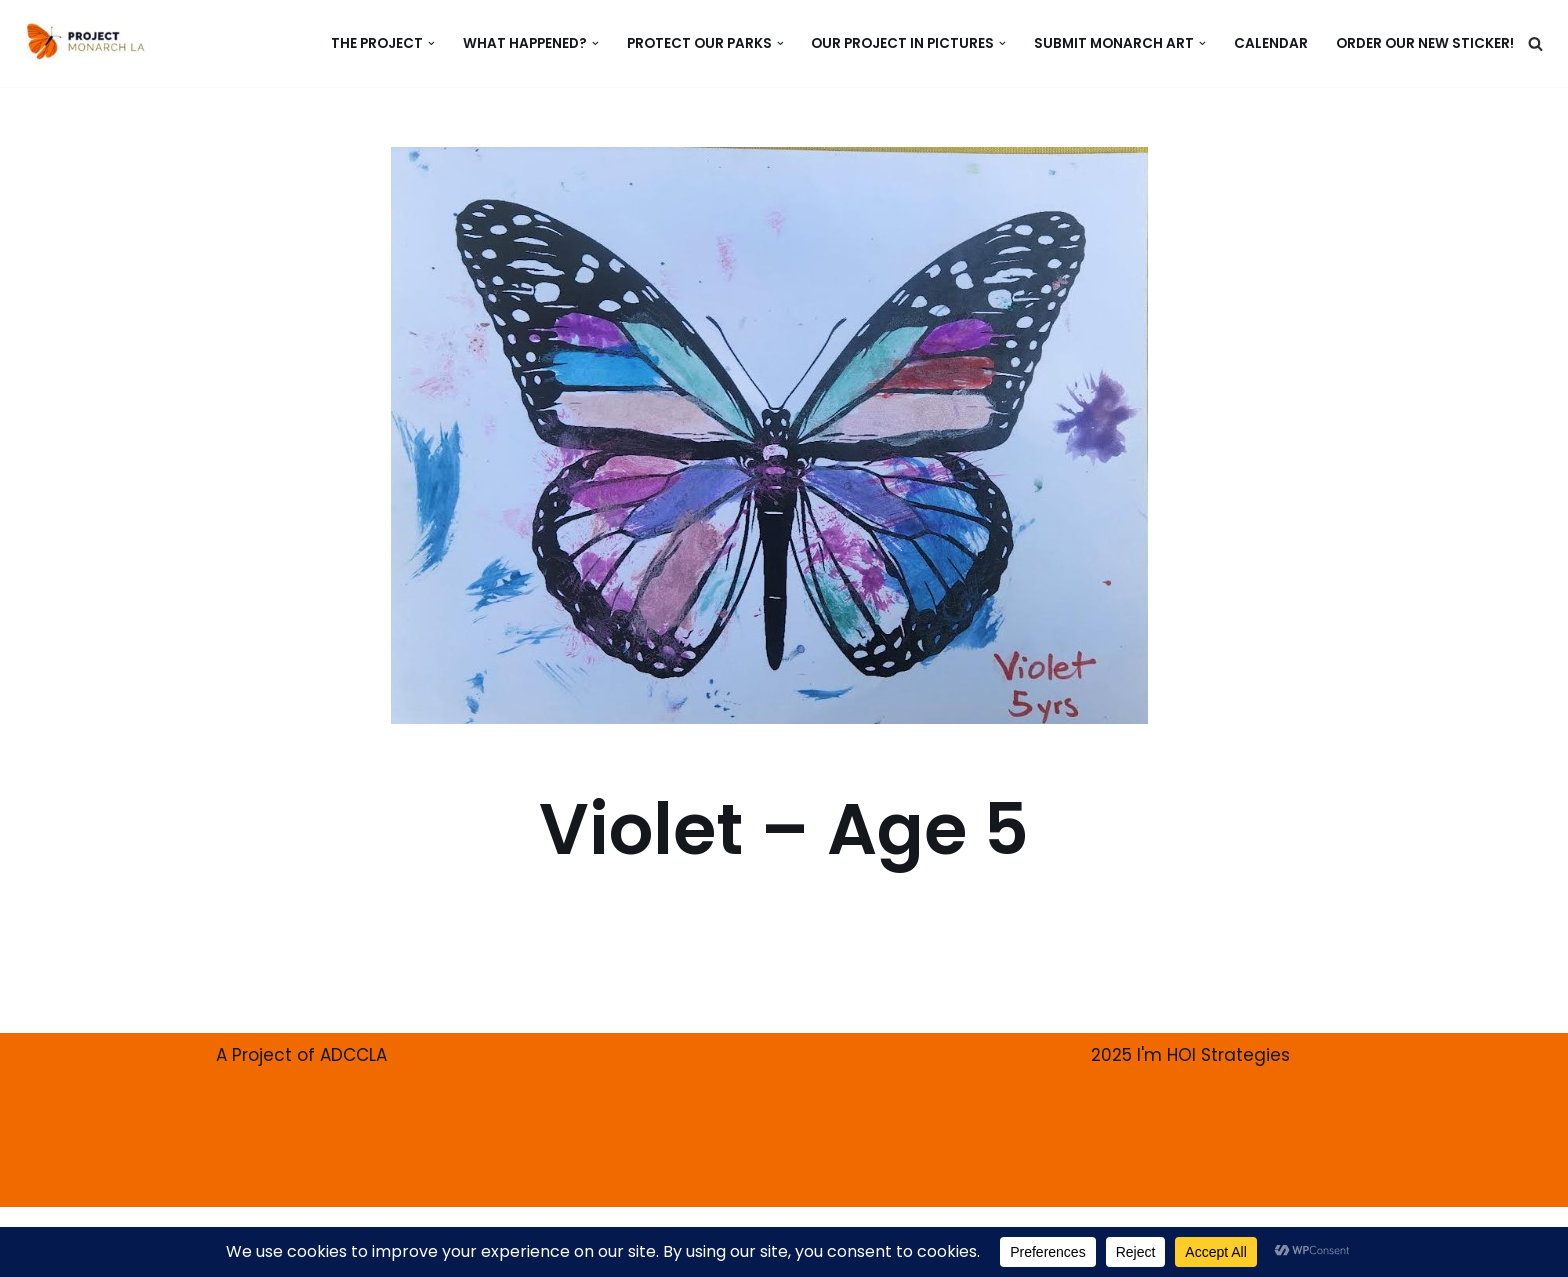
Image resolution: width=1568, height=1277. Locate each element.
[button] (431, 43)
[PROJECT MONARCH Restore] (85, 41)
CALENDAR (1271, 43)
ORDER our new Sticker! (1425, 43)
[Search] (1535, 43)
